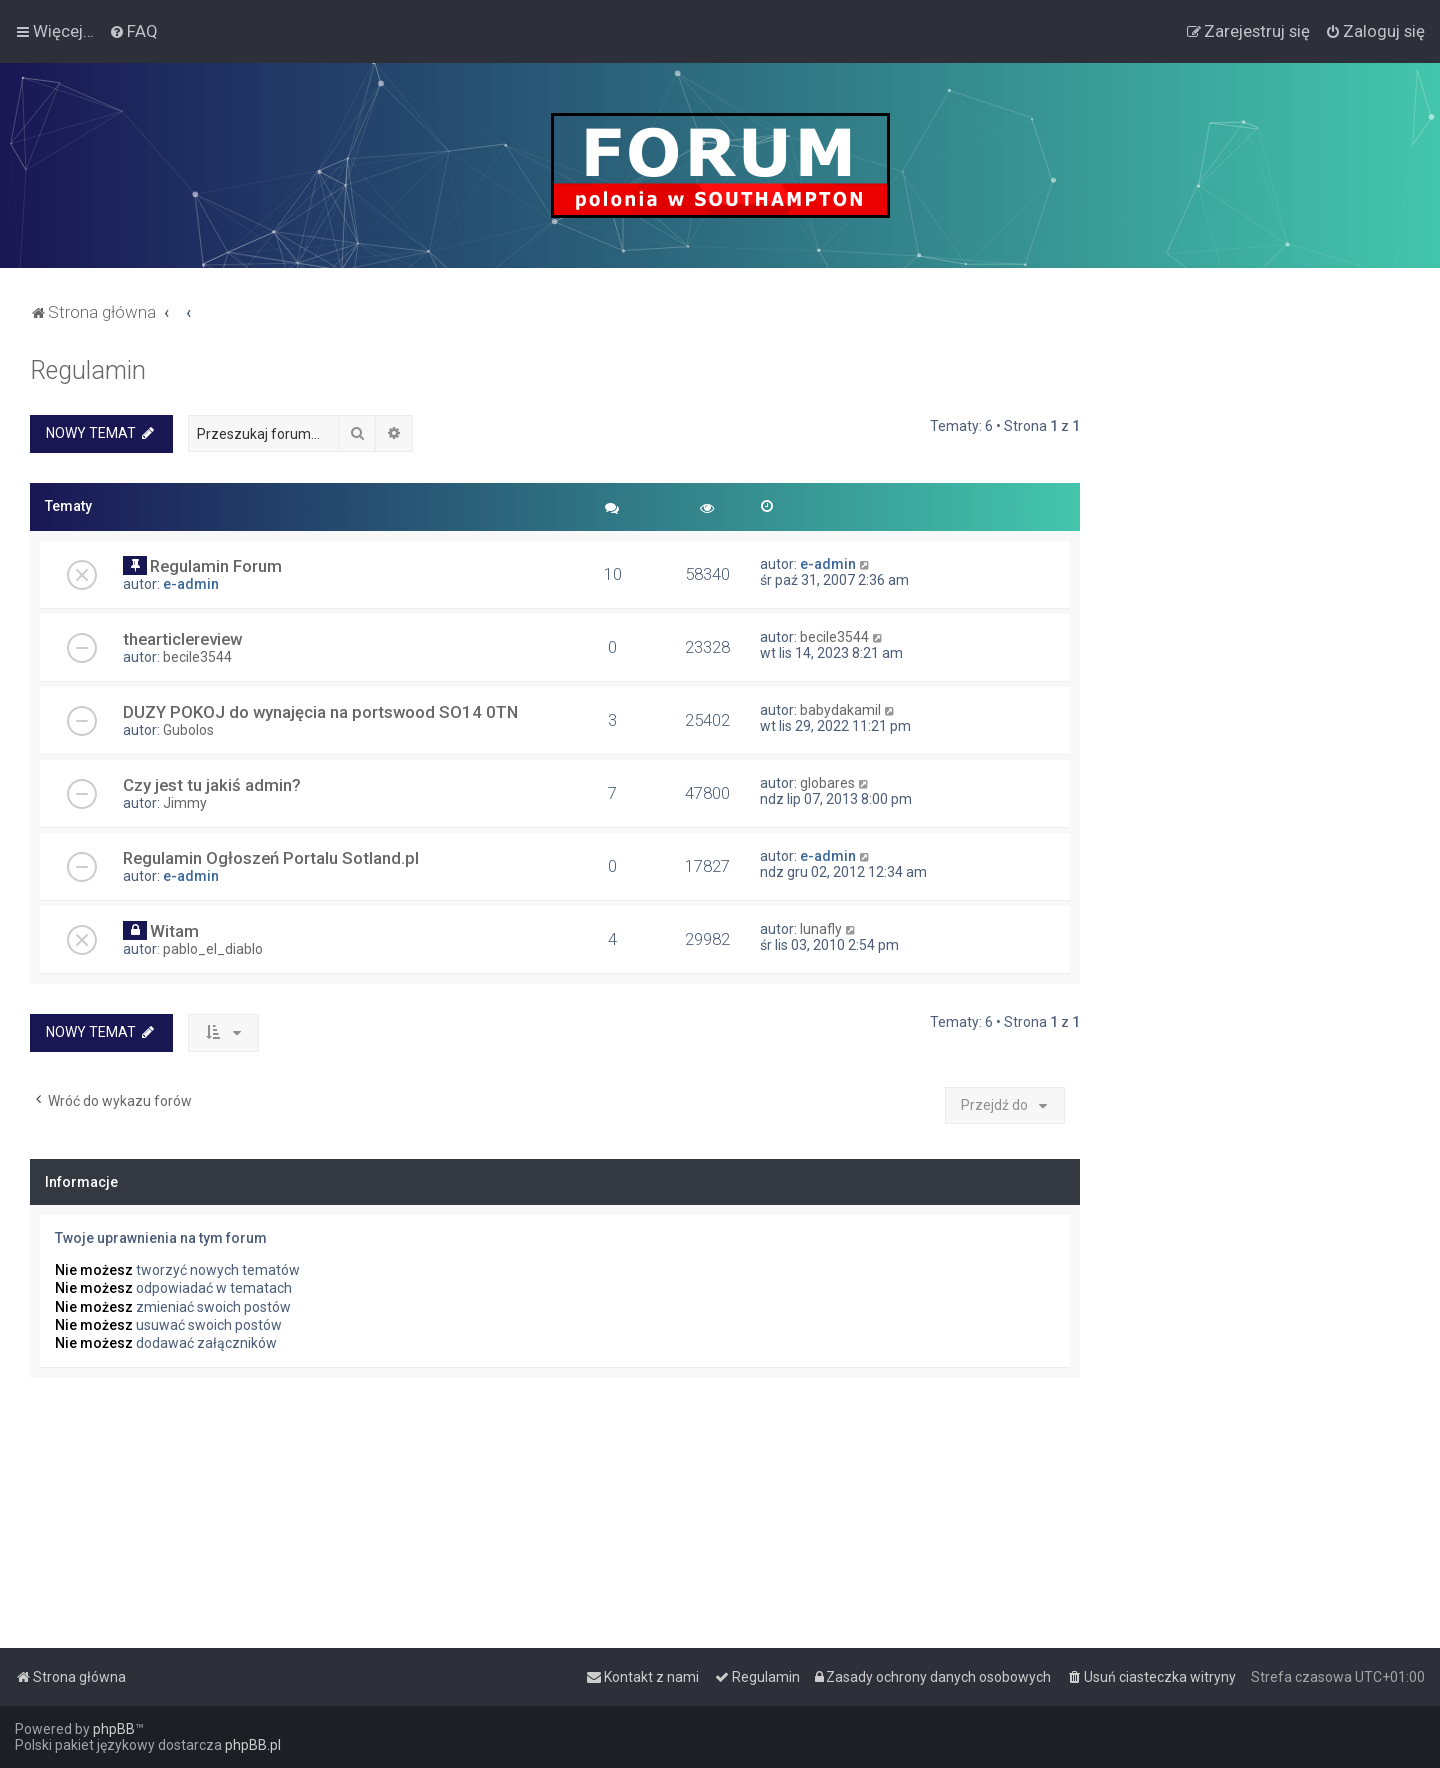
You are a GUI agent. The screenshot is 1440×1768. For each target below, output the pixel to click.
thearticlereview (182, 639)
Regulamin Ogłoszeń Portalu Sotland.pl (271, 858)
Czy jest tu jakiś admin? (212, 785)
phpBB (114, 1729)
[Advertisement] (1260, 656)
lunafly (821, 929)
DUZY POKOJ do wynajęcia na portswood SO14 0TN (320, 712)
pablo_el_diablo (213, 949)
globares (827, 783)
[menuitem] (133, 31)
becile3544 (197, 657)
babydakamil (840, 710)
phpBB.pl (253, 1745)
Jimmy (185, 803)
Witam (174, 931)
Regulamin (88, 370)
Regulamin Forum (216, 566)
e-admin (191, 584)
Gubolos (188, 730)
